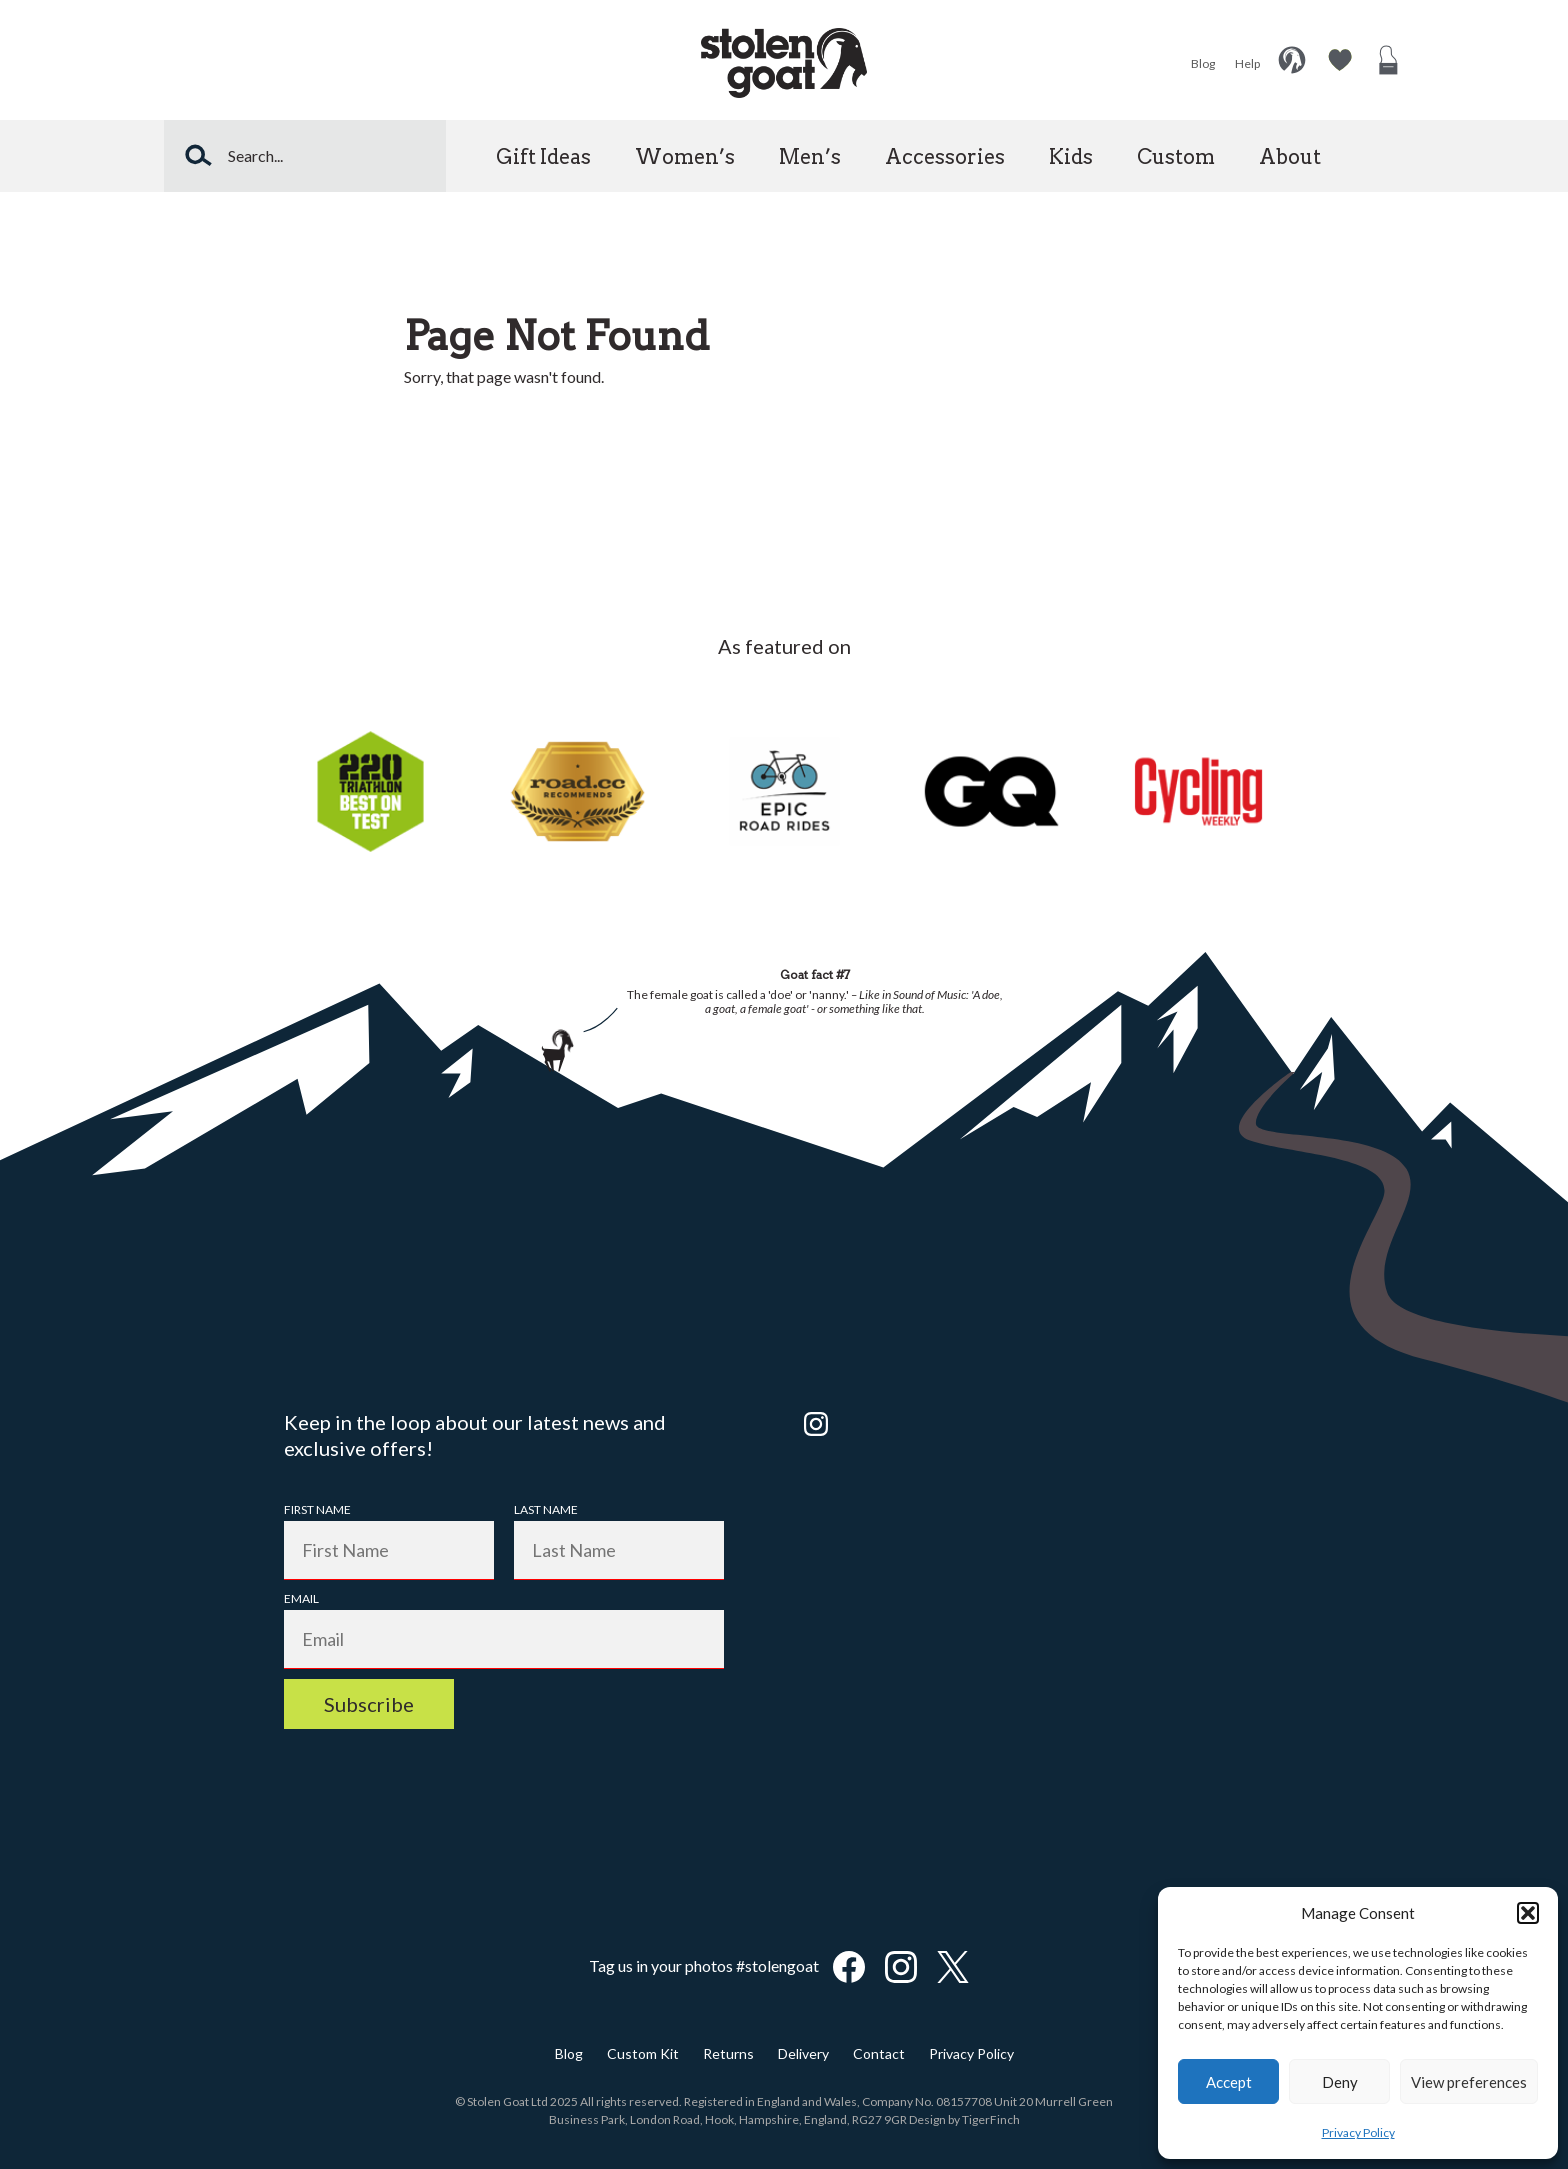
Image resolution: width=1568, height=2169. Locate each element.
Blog (1203, 63)
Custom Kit (643, 2053)
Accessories (945, 157)
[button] (1528, 1913)
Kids (1071, 157)
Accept (1229, 2082)
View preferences (1469, 2082)
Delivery (803, 2053)
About (1290, 157)
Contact (879, 2053)
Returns (728, 2053)
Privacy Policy (1358, 2132)
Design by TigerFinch (964, 2119)
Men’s (810, 157)
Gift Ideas (543, 157)
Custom (1176, 157)
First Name (317, 1509)
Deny (1340, 2082)
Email (301, 1598)
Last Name (546, 1509)
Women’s (685, 157)
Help (1247, 63)
